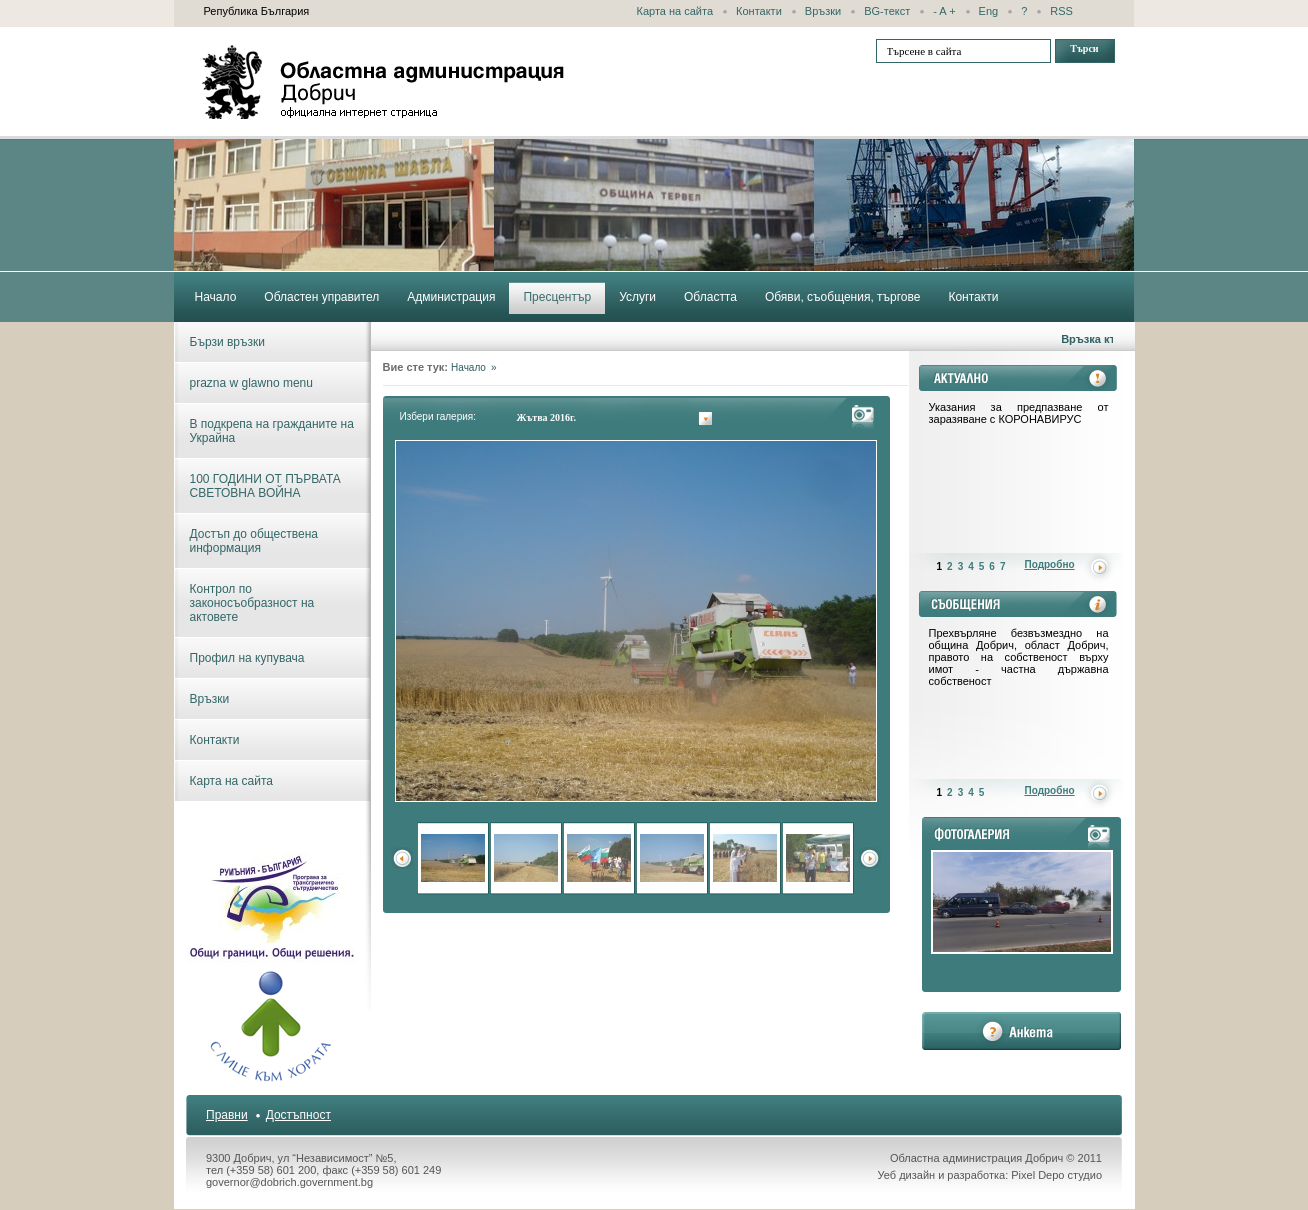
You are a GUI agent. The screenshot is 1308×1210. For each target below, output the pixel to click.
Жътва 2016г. (546, 417)
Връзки (823, 11)
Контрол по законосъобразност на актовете (252, 603)
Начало (468, 367)
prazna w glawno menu (251, 383)
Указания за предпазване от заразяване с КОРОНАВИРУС (1019, 413)
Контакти (759, 11)
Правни (227, 1115)
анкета (1021, 1031)
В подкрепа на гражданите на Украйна (272, 431)
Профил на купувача (247, 658)
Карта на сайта (675, 11)
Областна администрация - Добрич (384, 82)
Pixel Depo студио (1056, 1175)
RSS (1061, 11)
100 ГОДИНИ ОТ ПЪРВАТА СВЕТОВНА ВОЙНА (265, 486)
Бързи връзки (227, 342)
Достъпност (298, 1115)
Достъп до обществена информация (254, 541)
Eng (989, 11)
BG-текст (887, 11)
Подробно (1050, 564)
